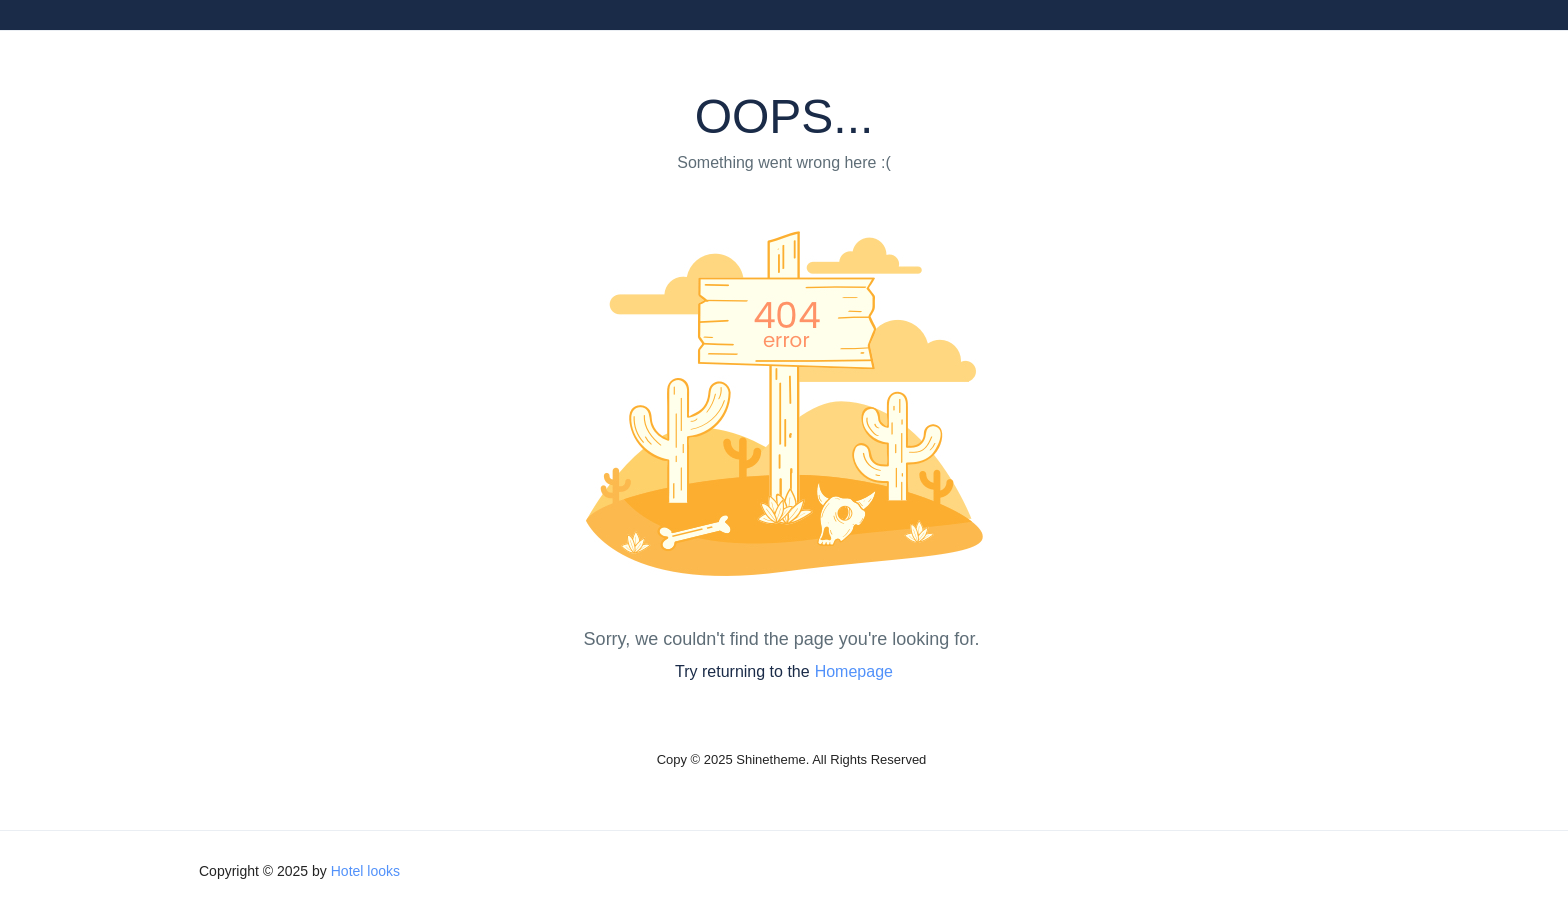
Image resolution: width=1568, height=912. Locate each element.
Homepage (854, 671)
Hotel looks (365, 871)
